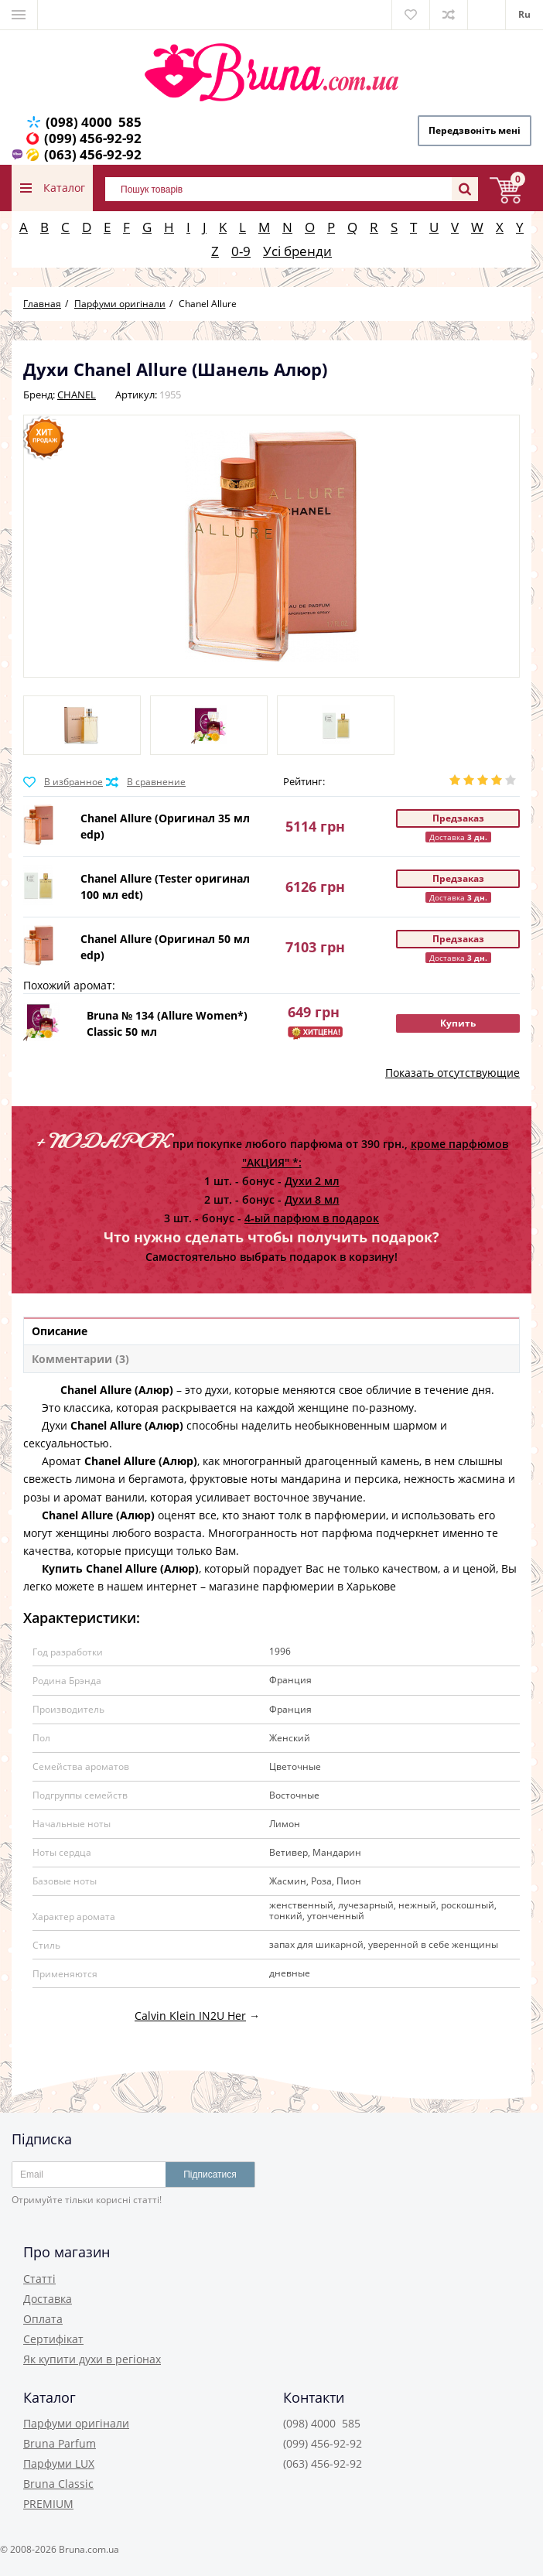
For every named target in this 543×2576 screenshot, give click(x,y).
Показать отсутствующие (452, 1072)
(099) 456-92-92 (93, 138)
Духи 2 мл (312, 1181)
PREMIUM (48, 2503)
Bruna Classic (58, 2483)
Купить (458, 1023)
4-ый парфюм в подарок (311, 1218)
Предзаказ (458, 818)
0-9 (241, 251)
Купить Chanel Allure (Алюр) (111, 1568)
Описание (59, 1331)
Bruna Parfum (59, 2443)
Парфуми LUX (58, 2463)
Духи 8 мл (312, 1199)
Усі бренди (297, 251)
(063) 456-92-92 (93, 154)
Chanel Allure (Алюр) (98, 1389)
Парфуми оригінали (76, 2423)
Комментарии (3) (80, 1358)
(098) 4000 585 (94, 122)
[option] (82, 725)
